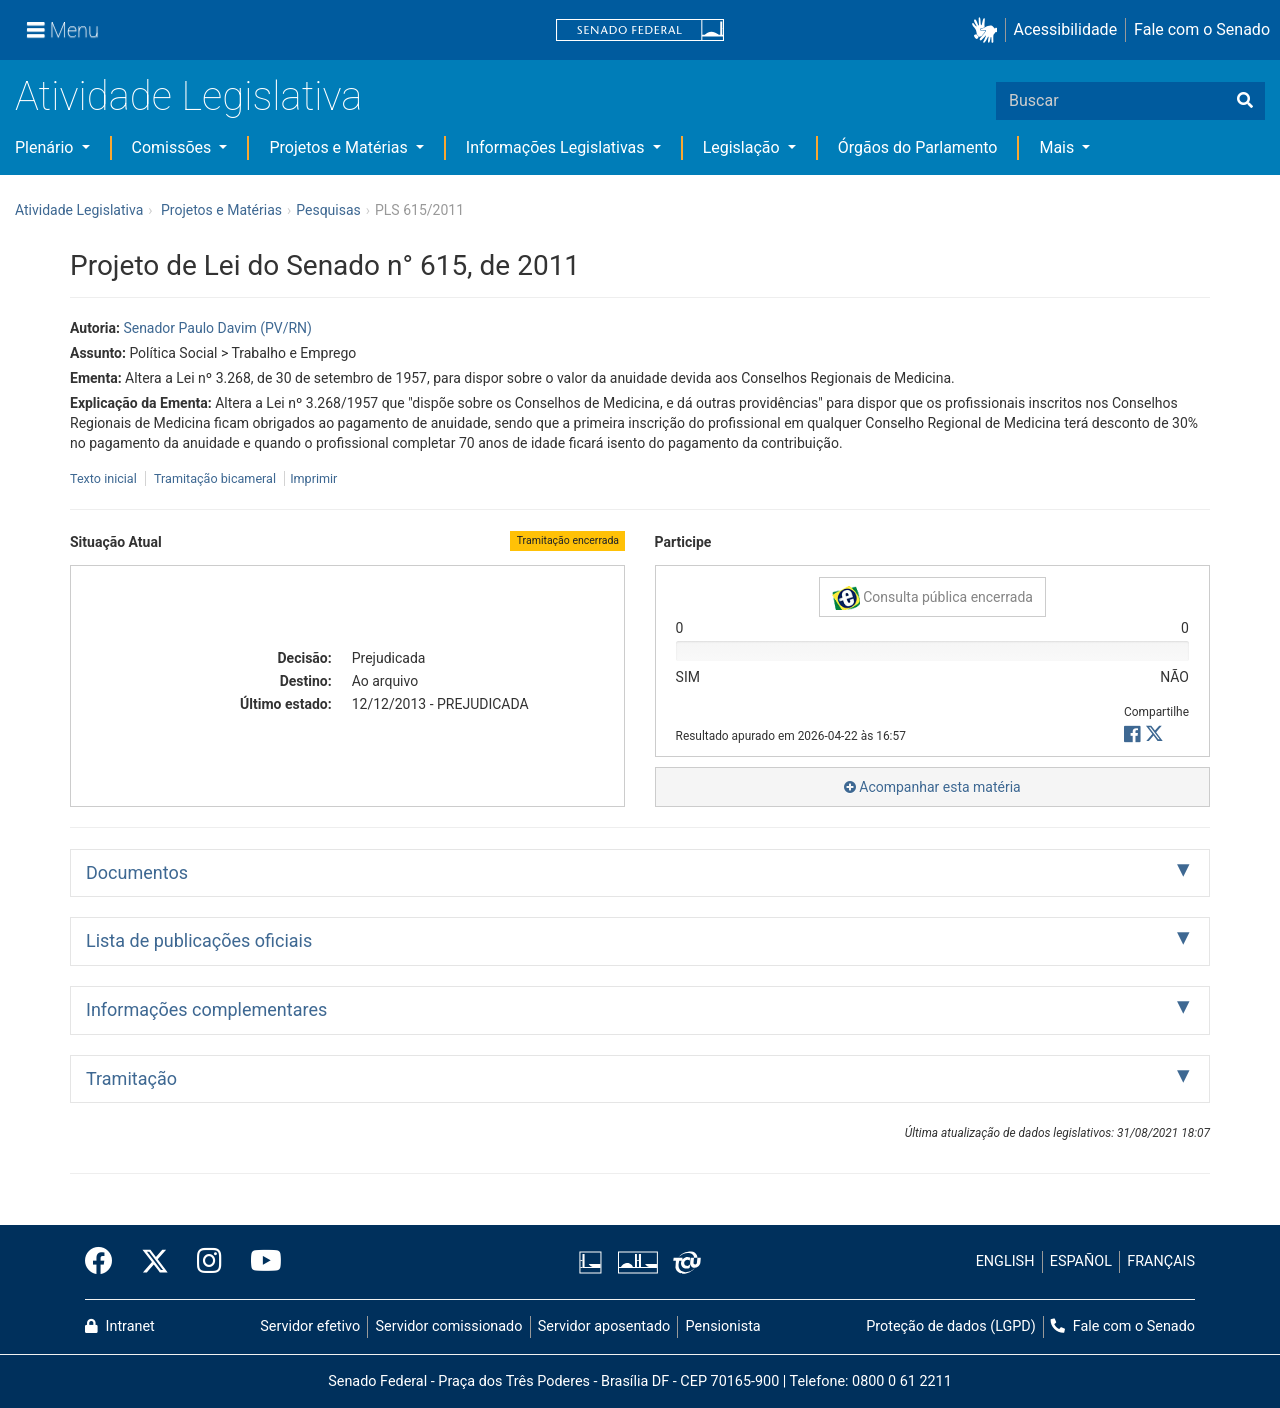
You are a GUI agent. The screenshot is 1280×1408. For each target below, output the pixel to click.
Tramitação (131, 1078)
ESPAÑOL (1081, 1261)
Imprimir (313, 478)
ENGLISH (1005, 1261)
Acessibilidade (1066, 29)
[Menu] (63, 30)
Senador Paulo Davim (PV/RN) (217, 328)
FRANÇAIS (1161, 1261)
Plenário (46, 147)
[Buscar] (1245, 101)
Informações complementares (206, 1009)
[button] (988, 30)
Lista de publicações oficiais (199, 940)
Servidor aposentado (604, 1326)
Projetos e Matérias (340, 147)
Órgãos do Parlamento (918, 147)
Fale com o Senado (1202, 29)
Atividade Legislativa (188, 96)
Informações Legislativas (557, 147)
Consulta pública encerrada (932, 598)
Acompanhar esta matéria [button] (932, 787)
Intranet (120, 1326)
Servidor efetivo (310, 1326)
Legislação (743, 147)
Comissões (174, 147)
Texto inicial (105, 478)
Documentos (137, 872)
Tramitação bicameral (215, 478)
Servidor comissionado (449, 1326)
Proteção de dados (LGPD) (951, 1326)
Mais (1058, 147)
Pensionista (723, 1326)
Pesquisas (328, 210)
